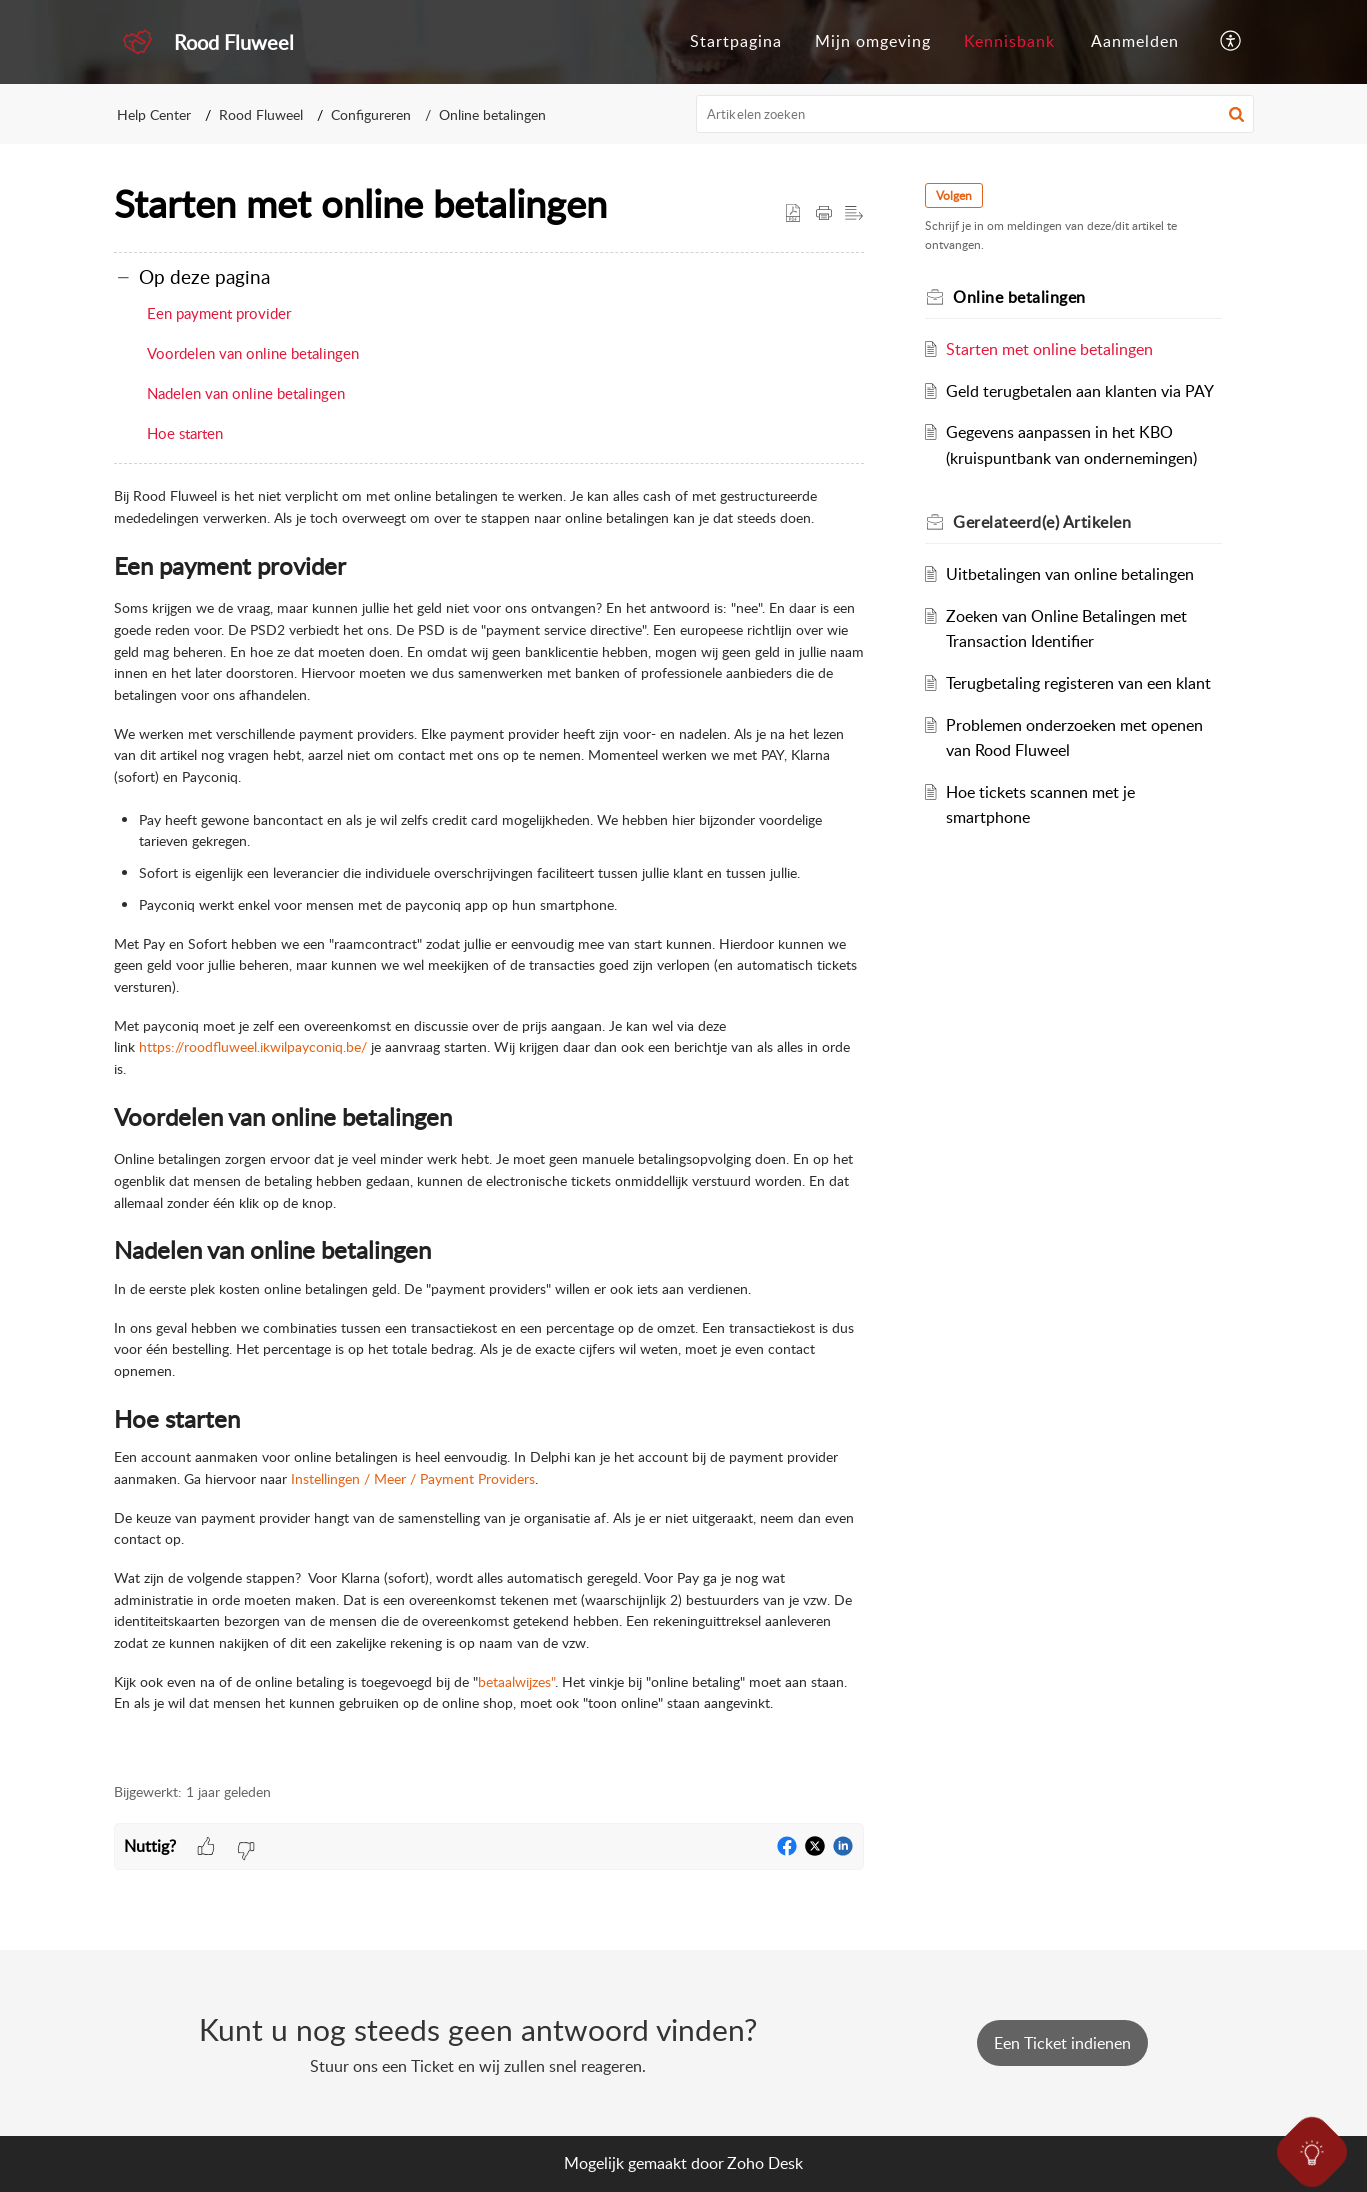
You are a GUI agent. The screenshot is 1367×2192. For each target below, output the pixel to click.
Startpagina (736, 41)
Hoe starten (185, 433)
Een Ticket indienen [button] (1062, 2043)
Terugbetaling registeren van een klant (1080, 683)
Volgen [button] (957, 195)
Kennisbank (1009, 41)
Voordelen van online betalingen (253, 353)
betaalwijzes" (516, 1681)
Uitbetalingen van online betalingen (1072, 574)
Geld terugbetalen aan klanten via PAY (1082, 391)
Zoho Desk (765, 2163)
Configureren (371, 114)
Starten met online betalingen (1051, 349)
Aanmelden (1135, 41)
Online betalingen (492, 114)
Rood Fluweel (261, 114)
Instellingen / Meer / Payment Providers (413, 1478)
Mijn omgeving (873, 41)
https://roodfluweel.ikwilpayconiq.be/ (253, 1046)
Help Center (154, 114)
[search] (975, 114)
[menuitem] (736, 42)
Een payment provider (219, 313)
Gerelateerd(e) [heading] (1045, 522)
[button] (1231, 42)
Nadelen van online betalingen (246, 393)
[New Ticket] (1062, 2043)
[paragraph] (489, 1122)
